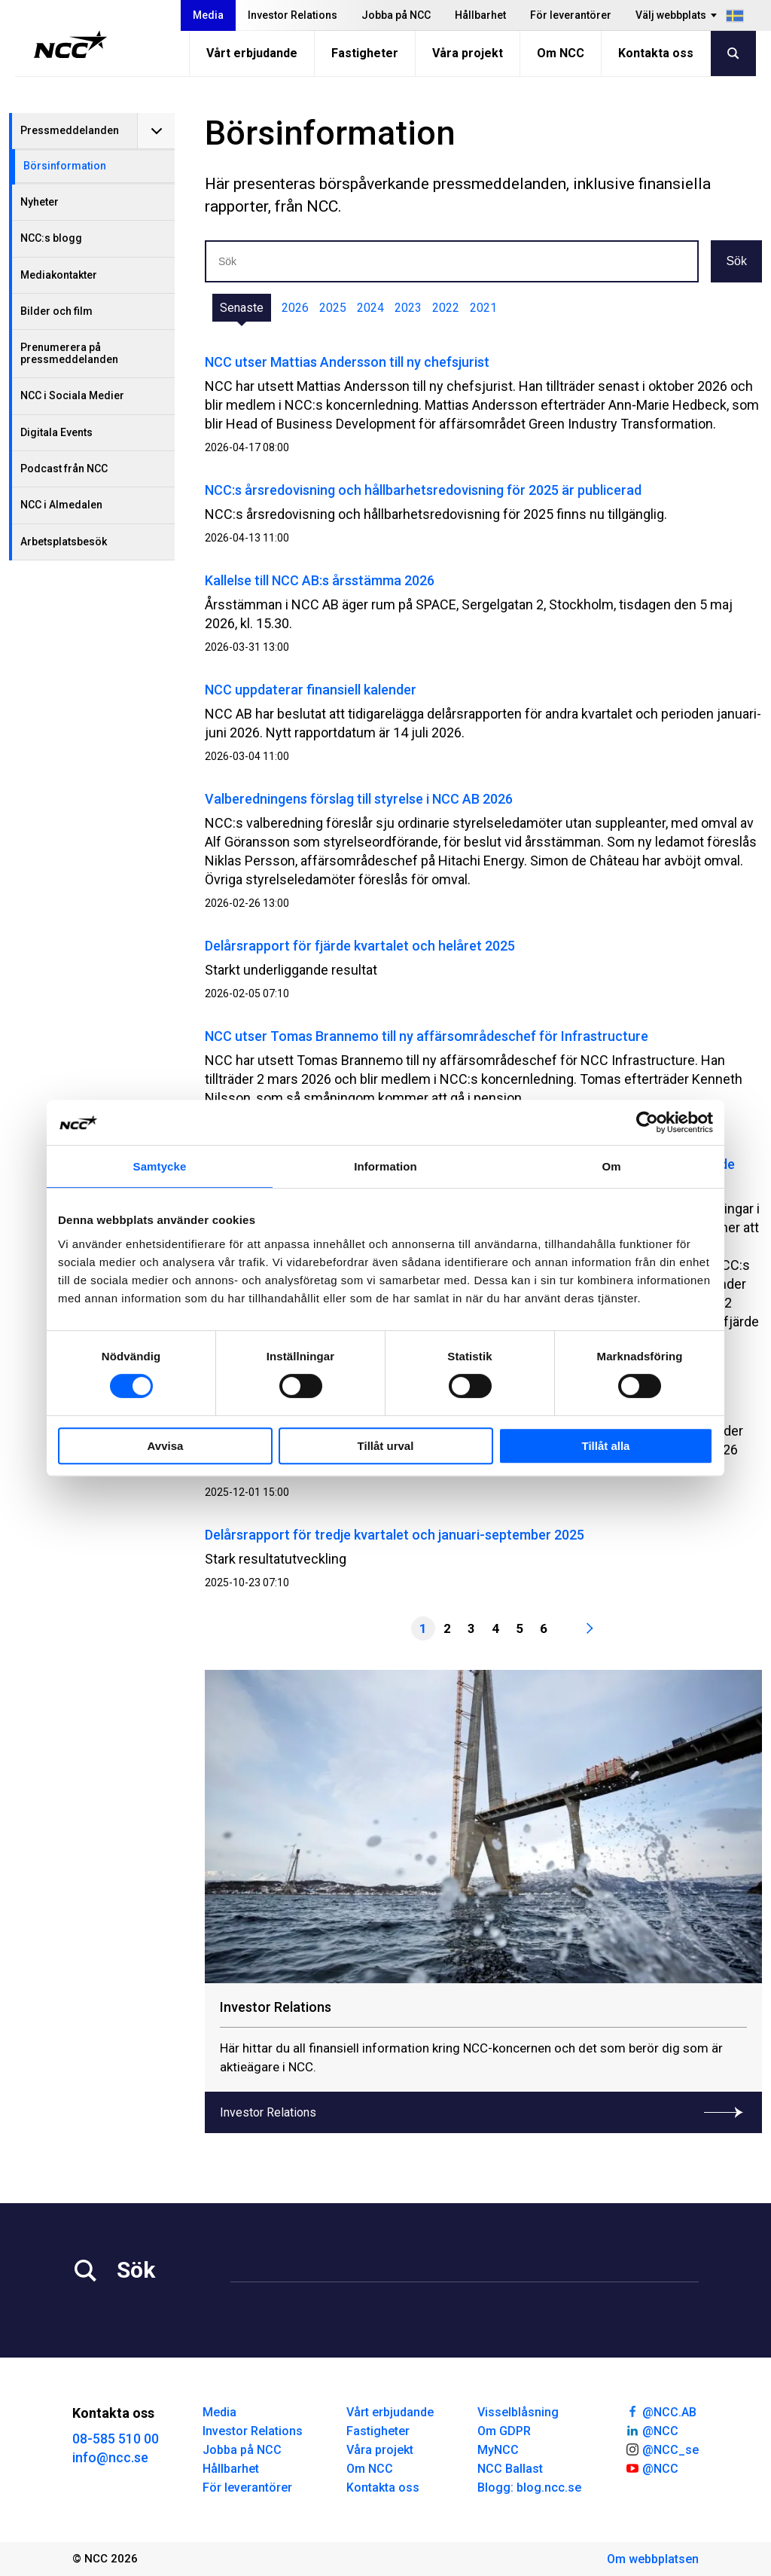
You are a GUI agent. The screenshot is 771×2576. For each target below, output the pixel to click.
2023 (408, 308)
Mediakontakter (58, 275)
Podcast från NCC (64, 468)
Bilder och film (56, 311)
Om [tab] (611, 1166)
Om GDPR (504, 2431)
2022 (445, 308)
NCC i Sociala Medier (72, 395)
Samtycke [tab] (160, 1166)
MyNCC (498, 2450)
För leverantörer (570, 15)
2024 (370, 308)
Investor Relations (292, 15)
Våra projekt (467, 53)
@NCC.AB (660, 2411)
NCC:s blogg (51, 238)
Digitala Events (56, 432)
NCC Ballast (510, 2469)
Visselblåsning (518, 2412)
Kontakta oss (655, 53)
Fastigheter (364, 53)
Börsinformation (64, 166)
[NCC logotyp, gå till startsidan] (70, 44)
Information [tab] (385, 1166)
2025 (332, 308)
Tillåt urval (386, 1445)
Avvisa (166, 1445)
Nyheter (39, 202)
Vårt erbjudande (251, 53)
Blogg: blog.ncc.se (529, 2487)
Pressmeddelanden (69, 130)
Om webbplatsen (653, 2559)
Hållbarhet (480, 15)
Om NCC (560, 53)
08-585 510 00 (115, 2438)
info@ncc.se (110, 2457)
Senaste (242, 308)
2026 (295, 308)
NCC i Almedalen (61, 505)
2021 (483, 308)
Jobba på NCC (396, 15)
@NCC (651, 2430)
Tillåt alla (606, 1445)
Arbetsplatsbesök (63, 542)
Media (208, 15)
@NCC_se (662, 2448)
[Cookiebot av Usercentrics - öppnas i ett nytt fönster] (647, 1122)
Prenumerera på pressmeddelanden (69, 353)
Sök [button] (736, 261)
